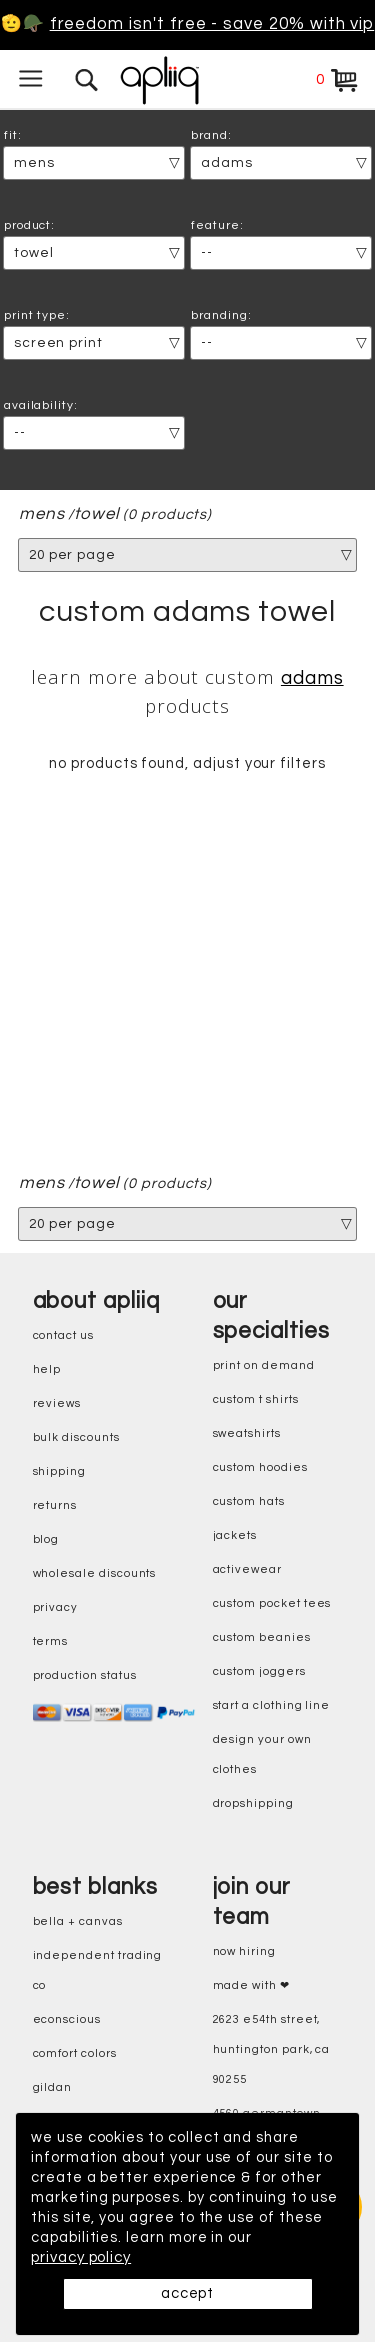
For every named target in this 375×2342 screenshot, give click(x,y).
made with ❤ (251, 1986)
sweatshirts (247, 1434)
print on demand (264, 1366)
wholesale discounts (95, 1574)
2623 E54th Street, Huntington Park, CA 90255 (272, 2050)
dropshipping (253, 1804)
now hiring (244, 1952)
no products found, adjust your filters (187, 764)
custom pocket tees (272, 1604)
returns (55, 1506)
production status (85, 1676)
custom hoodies (260, 1468)
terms (51, 1642)
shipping (60, 1472)
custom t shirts (256, 1400)
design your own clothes (262, 1755)
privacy (56, 1608)
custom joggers (259, 1672)
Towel (97, 514)
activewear (247, 1570)
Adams (312, 678)
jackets (235, 1536)
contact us (63, 1336)
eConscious (67, 2020)
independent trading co (98, 1971)
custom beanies (262, 1638)
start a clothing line (272, 1706)
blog (46, 1540)
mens (42, 514)
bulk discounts (76, 1438)
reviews (57, 1404)
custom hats (249, 1502)
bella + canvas (78, 1922)
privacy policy (81, 2257)
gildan (53, 2088)
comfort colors (75, 2054)
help (47, 1370)
